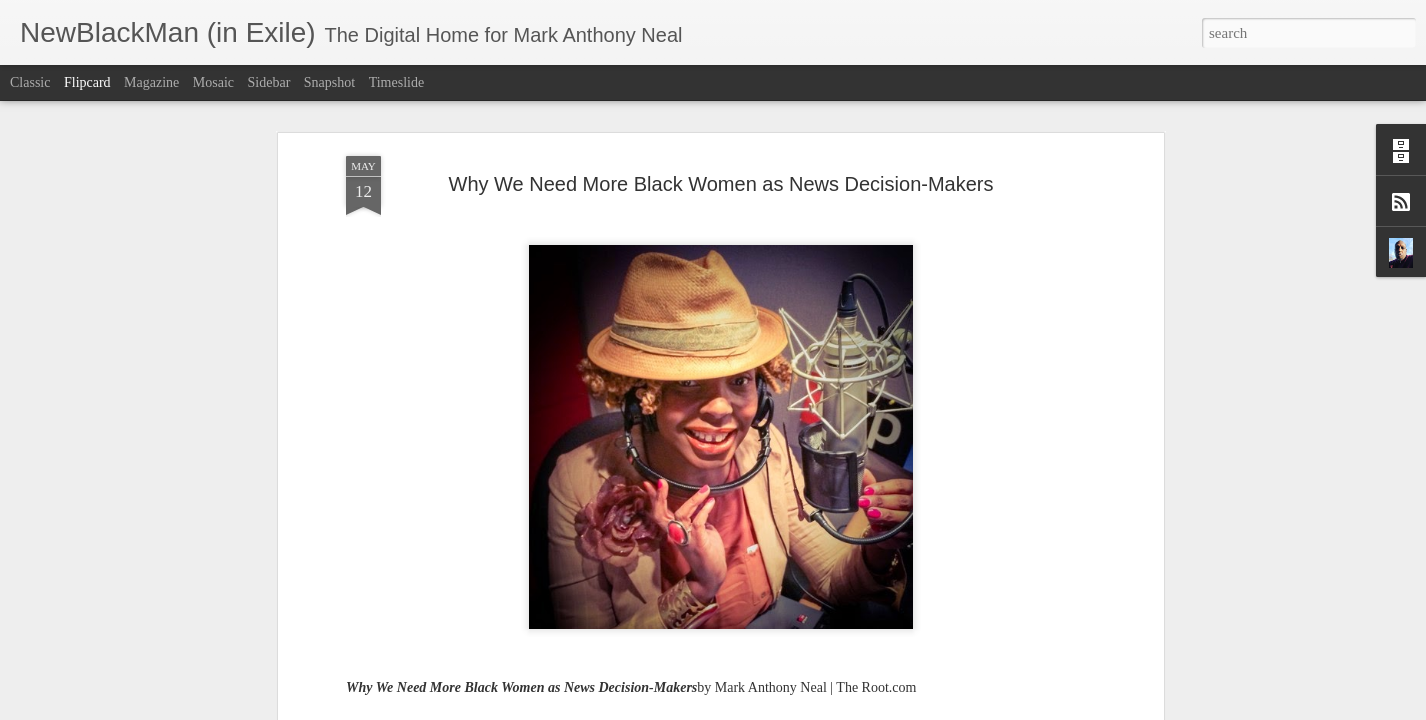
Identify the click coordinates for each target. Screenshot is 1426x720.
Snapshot (329, 82)
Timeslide (397, 82)
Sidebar (269, 82)
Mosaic (213, 82)
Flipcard (87, 82)
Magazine (151, 82)
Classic (30, 82)
